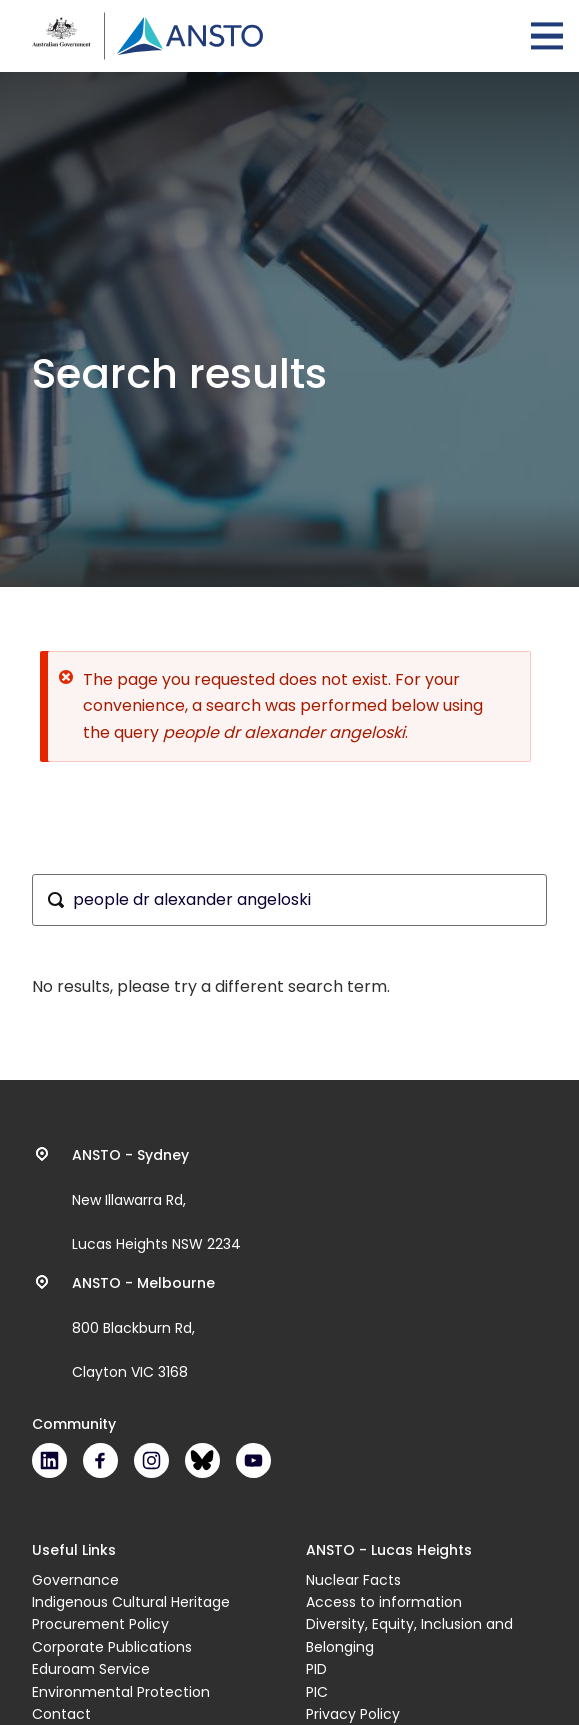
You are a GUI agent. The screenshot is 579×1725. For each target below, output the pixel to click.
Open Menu (547, 36)
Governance (75, 1580)
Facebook (100, 1460)
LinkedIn (49, 1460)
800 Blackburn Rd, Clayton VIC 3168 (143, 1328)
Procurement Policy (100, 1624)
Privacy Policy (353, 1714)
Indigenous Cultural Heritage (131, 1602)
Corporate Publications (112, 1647)
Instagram (151, 1460)
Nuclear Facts (353, 1580)
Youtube (253, 1460)
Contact (61, 1714)
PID (316, 1669)
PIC (317, 1692)
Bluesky (202, 1460)
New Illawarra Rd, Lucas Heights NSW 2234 (156, 1200)
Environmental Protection (121, 1692)
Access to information (384, 1602)
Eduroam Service (91, 1669)
